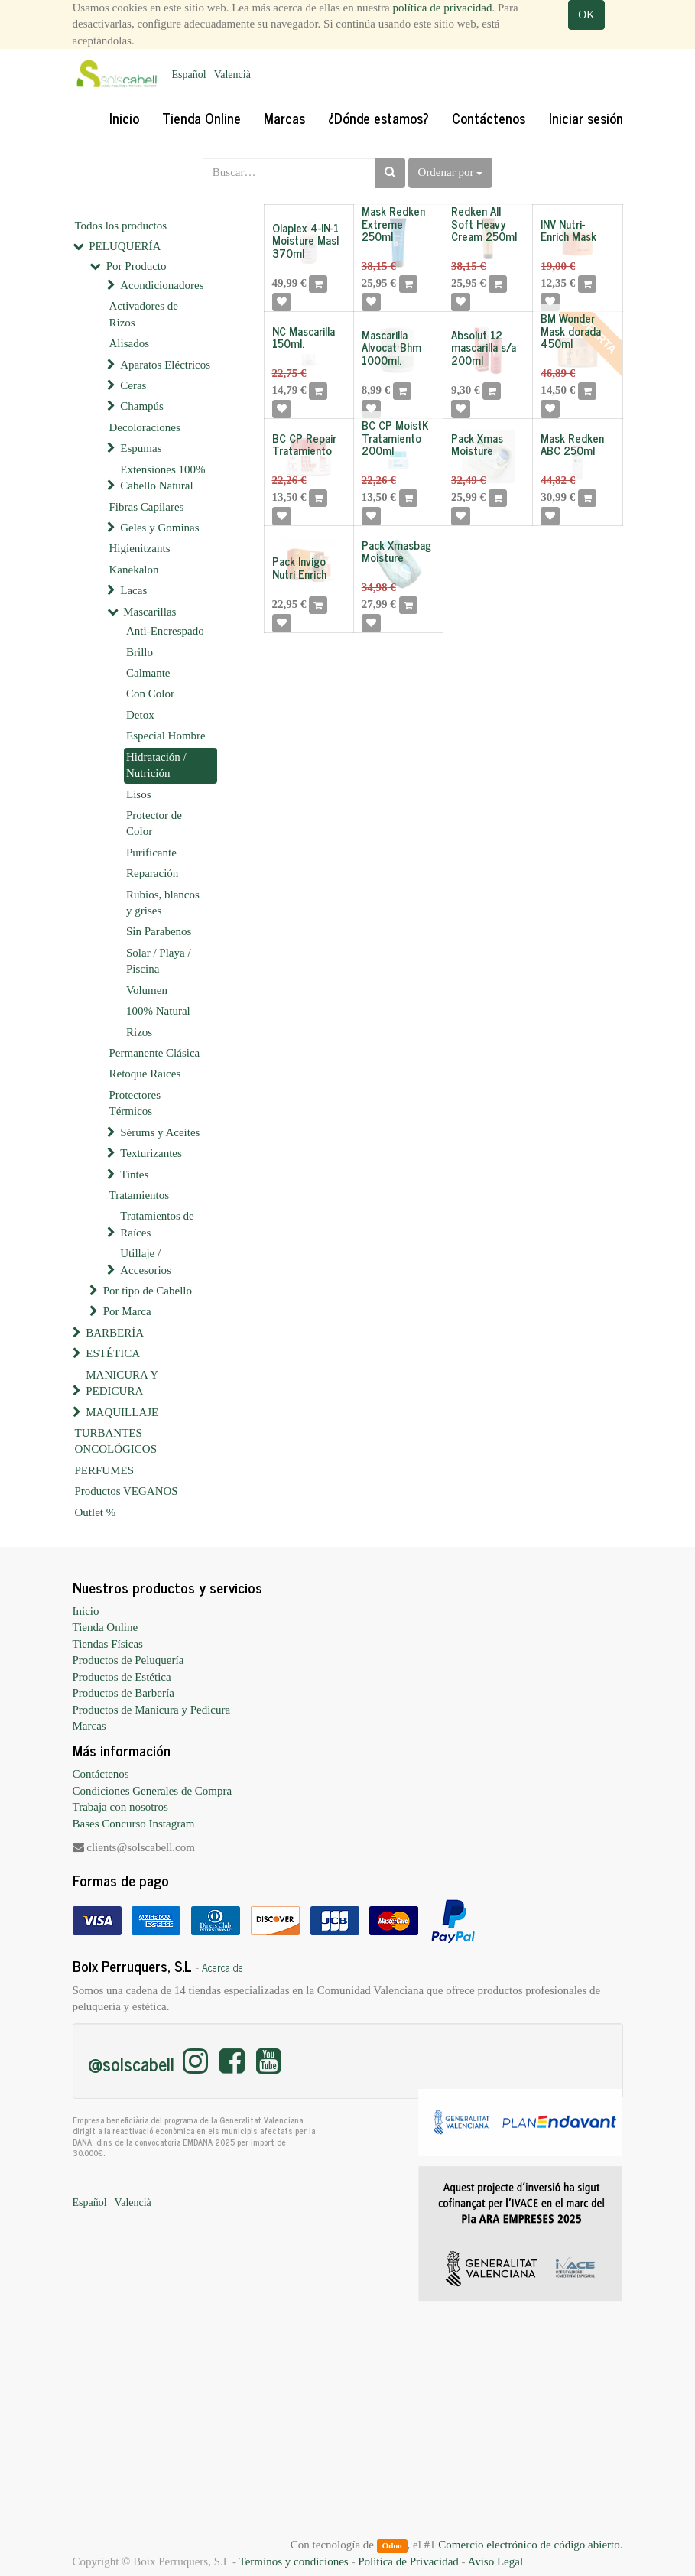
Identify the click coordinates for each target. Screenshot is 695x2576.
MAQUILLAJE (122, 1412)
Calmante (148, 673)
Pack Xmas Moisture (477, 444)
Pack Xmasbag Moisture (396, 551)
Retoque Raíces (145, 1073)
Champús (142, 406)
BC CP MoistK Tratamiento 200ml (395, 437)
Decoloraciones (144, 427)
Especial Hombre (166, 735)
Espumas (140, 448)
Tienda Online (105, 1627)
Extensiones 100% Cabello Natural (162, 477)
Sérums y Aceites (160, 1132)
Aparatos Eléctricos (165, 365)
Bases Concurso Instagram (134, 1823)
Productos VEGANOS (126, 1491)
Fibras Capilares (146, 507)
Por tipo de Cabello (147, 1291)
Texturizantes (151, 1153)
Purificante (151, 852)
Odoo (391, 2545)
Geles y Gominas (159, 527)
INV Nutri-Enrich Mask (568, 230)
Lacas (133, 590)
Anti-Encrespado (165, 631)
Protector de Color (154, 823)
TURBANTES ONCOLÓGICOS (116, 1441)
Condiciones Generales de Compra (152, 1791)
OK (586, 14)
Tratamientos (139, 1195)
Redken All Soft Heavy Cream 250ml (484, 223)
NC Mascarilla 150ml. (303, 337)
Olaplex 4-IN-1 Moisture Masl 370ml (305, 240)
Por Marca (127, 1311)
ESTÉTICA (113, 1353)
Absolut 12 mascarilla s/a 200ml (483, 347)
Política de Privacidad (408, 2561)
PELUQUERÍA (125, 246)
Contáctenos (101, 1774)
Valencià (232, 74)
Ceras (133, 385)
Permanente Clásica (154, 1053)
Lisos (138, 794)
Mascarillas (149, 612)
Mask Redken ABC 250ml (572, 444)
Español (189, 74)
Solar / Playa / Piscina (158, 961)
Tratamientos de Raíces (157, 1224)
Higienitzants (140, 548)
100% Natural (158, 1011)
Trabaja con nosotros (120, 1807)
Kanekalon (134, 570)
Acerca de (222, 1967)
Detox (140, 715)
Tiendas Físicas (108, 1644)
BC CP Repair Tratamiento (304, 444)
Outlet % (95, 1512)
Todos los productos (121, 225)
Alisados (129, 343)
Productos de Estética (122, 1677)
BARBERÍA (115, 1333)
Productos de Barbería (123, 1693)
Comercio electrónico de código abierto (528, 2545)
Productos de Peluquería (128, 1660)
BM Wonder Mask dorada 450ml (571, 330)
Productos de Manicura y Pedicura (152, 1710)
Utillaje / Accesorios (145, 1261)
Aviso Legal (495, 2561)
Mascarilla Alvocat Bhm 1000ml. (391, 347)
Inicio (86, 1611)
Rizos (139, 1032)
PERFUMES (105, 1470)
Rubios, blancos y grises (163, 902)
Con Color (150, 693)
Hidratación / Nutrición (156, 765)
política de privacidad (442, 8)
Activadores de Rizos (143, 314)
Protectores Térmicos (135, 1103)
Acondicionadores (161, 285)
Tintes (134, 1174)
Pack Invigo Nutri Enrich (299, 567)
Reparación (152, 873)
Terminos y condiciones (294, 2561)
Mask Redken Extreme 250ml (393, 223)
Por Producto (136, 266)
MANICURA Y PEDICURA (122, 1383)
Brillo (139, 652)
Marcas (89, 1726)
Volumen (146, 990)
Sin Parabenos (158, 931)
